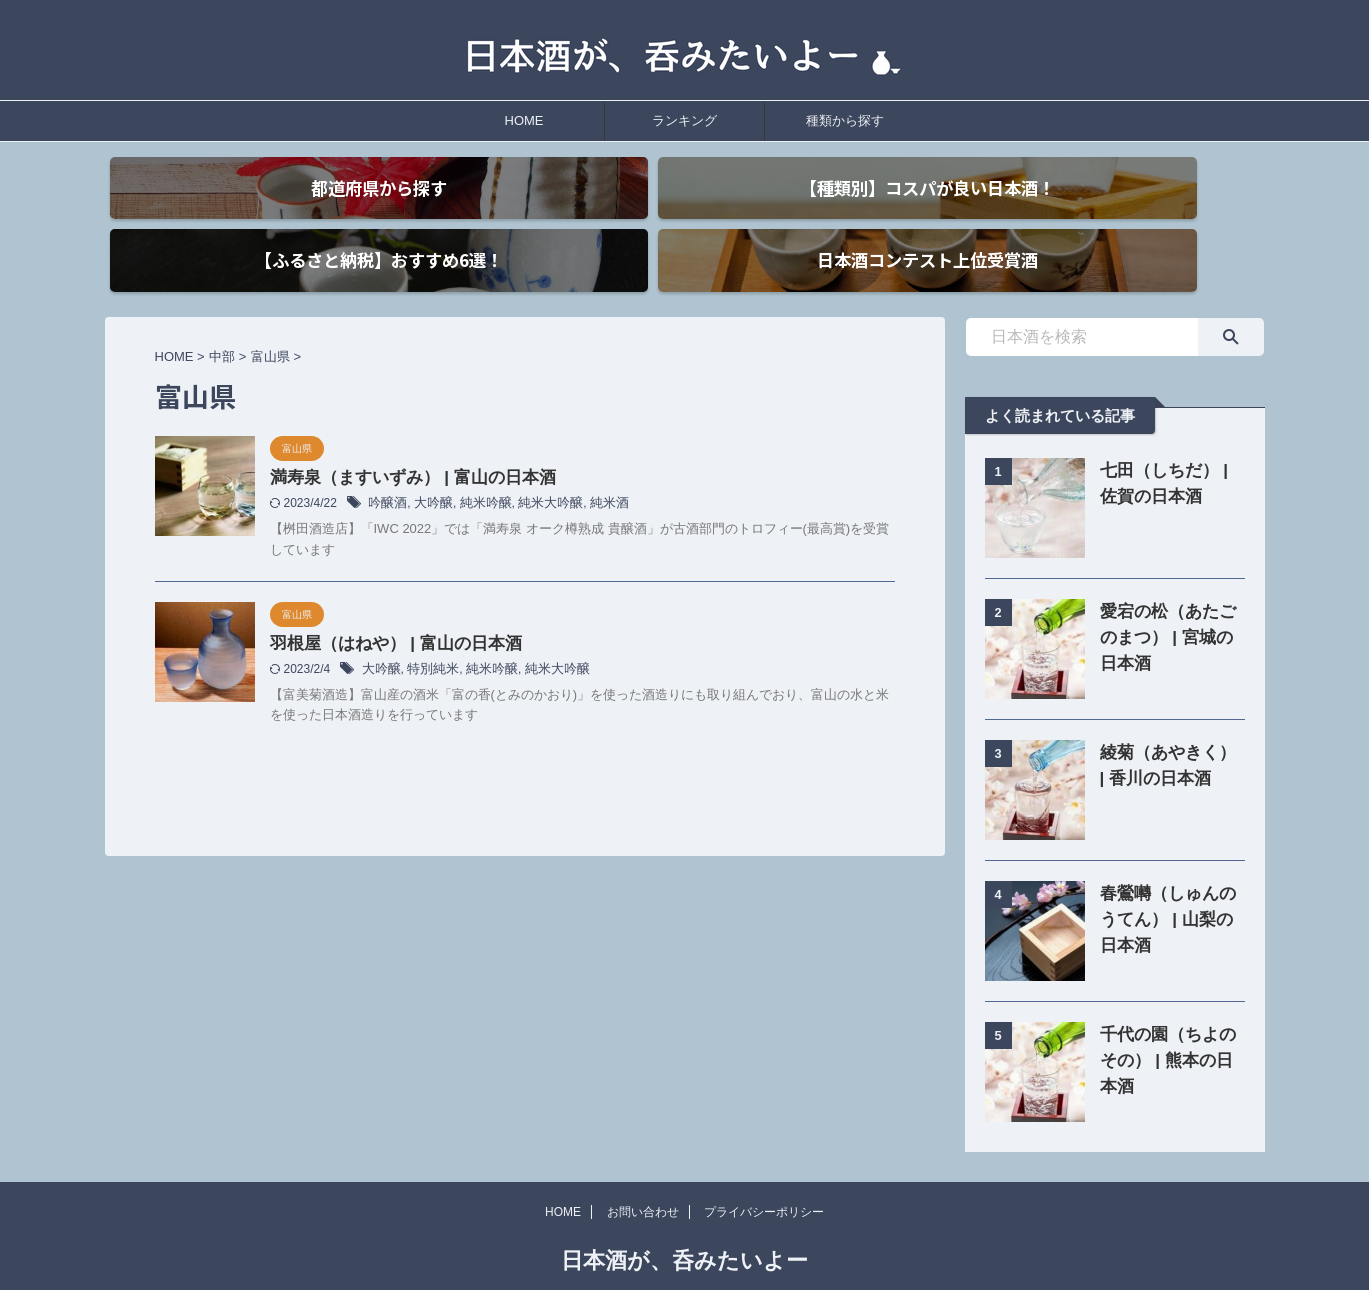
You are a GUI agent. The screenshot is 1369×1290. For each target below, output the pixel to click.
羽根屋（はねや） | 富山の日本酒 (388, 610)
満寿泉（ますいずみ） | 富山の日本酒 (404, 444)
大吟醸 (429, 471)
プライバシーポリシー (764, 1177)
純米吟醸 (478, 471)
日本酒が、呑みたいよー (684, 1225)
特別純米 (428, 637)
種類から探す (845, 120)
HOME (524, 120)
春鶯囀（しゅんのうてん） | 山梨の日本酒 (1167, 884)
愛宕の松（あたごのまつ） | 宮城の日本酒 (1167, 602)
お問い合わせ (643, 1177)
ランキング (684, 120)
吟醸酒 (386, 471)
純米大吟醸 (538, 471)
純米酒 (593, 471)
